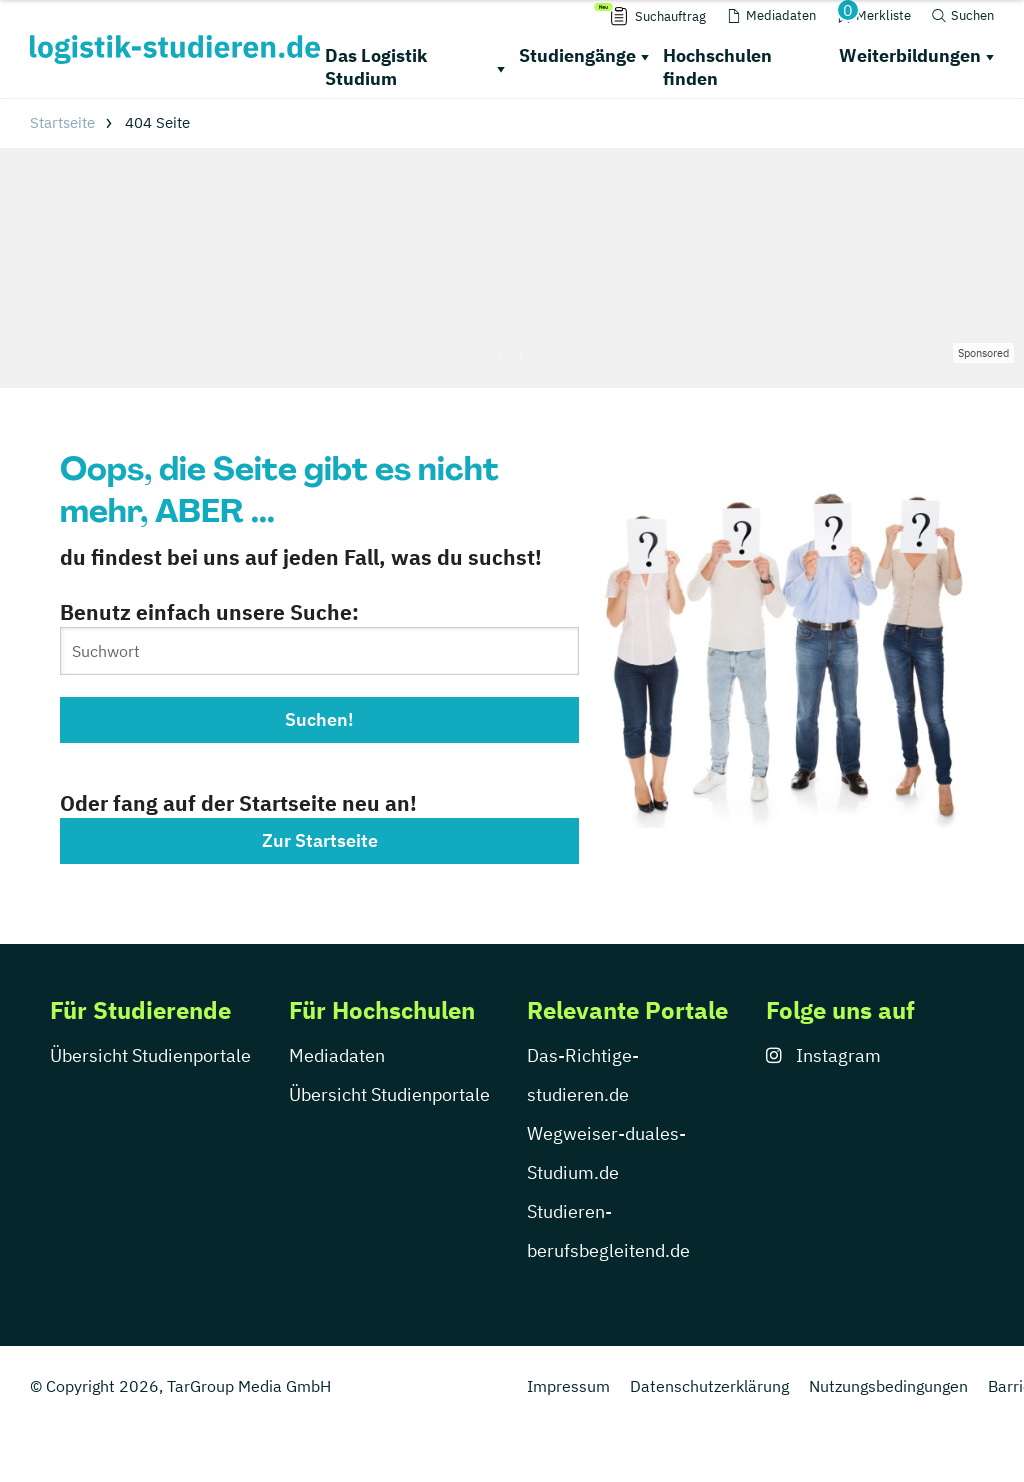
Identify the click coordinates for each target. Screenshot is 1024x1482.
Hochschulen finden (717, 67)
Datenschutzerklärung (709, 1386)
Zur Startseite (320, 840)
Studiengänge (577, 55)
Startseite (62, 122)
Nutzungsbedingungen (888, 1386)
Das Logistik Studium (376, 67)
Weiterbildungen (910, 55)
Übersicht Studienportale (150, 1055)
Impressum (568, 1386)
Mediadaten (337, 1055)
